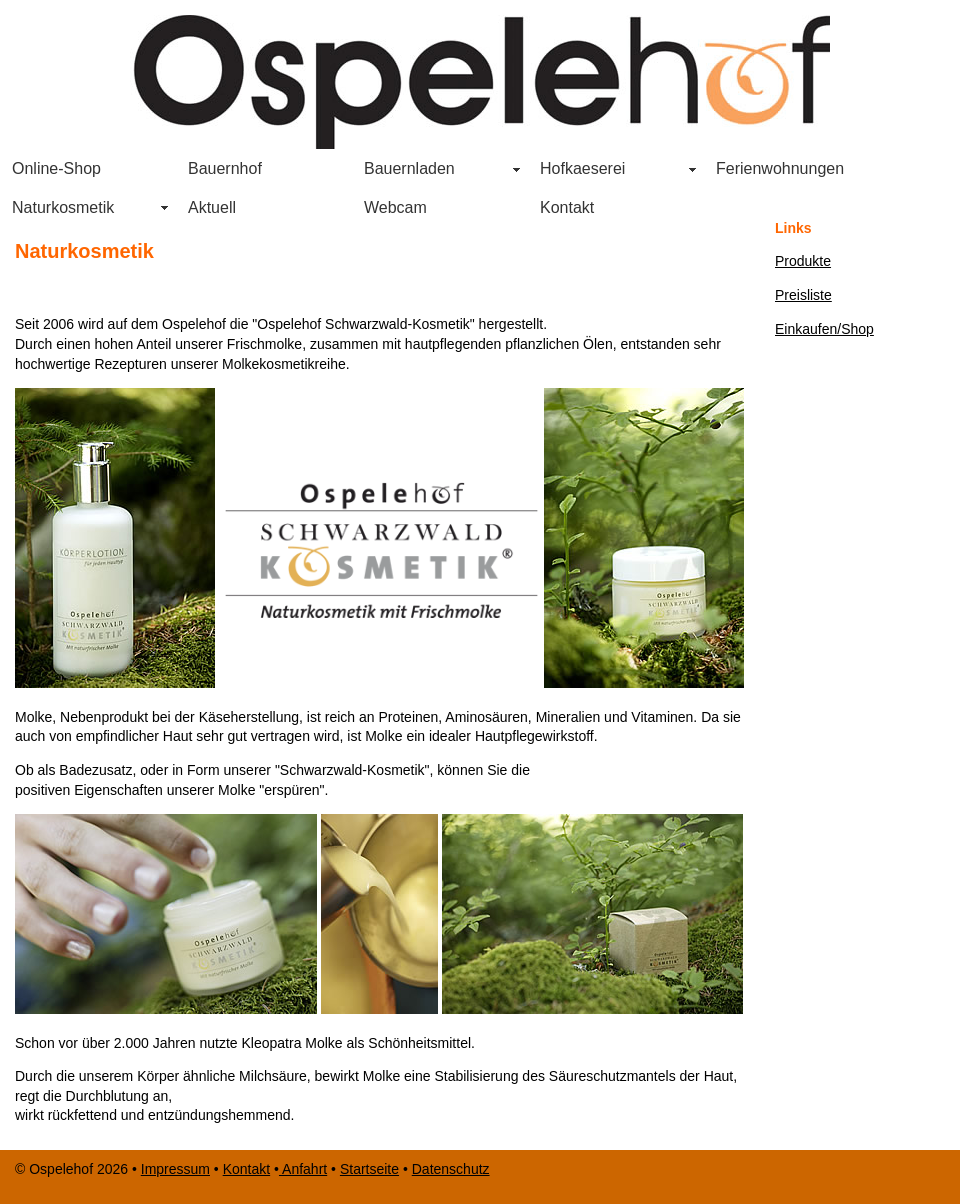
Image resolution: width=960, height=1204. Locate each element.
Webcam (395, 207)
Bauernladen (403, 171)
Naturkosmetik (63, 207)
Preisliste (803, 295)
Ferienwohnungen (780, 168)
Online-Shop (56, 168)
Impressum (175, 1169)
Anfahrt (303, 1169)
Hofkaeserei (582, 168)
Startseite (369, 1169)
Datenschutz (451, 1169)
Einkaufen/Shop (824, 329)
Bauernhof (225, 168)
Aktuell (212, 207)
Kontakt (567, 207)
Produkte (803, 261)
